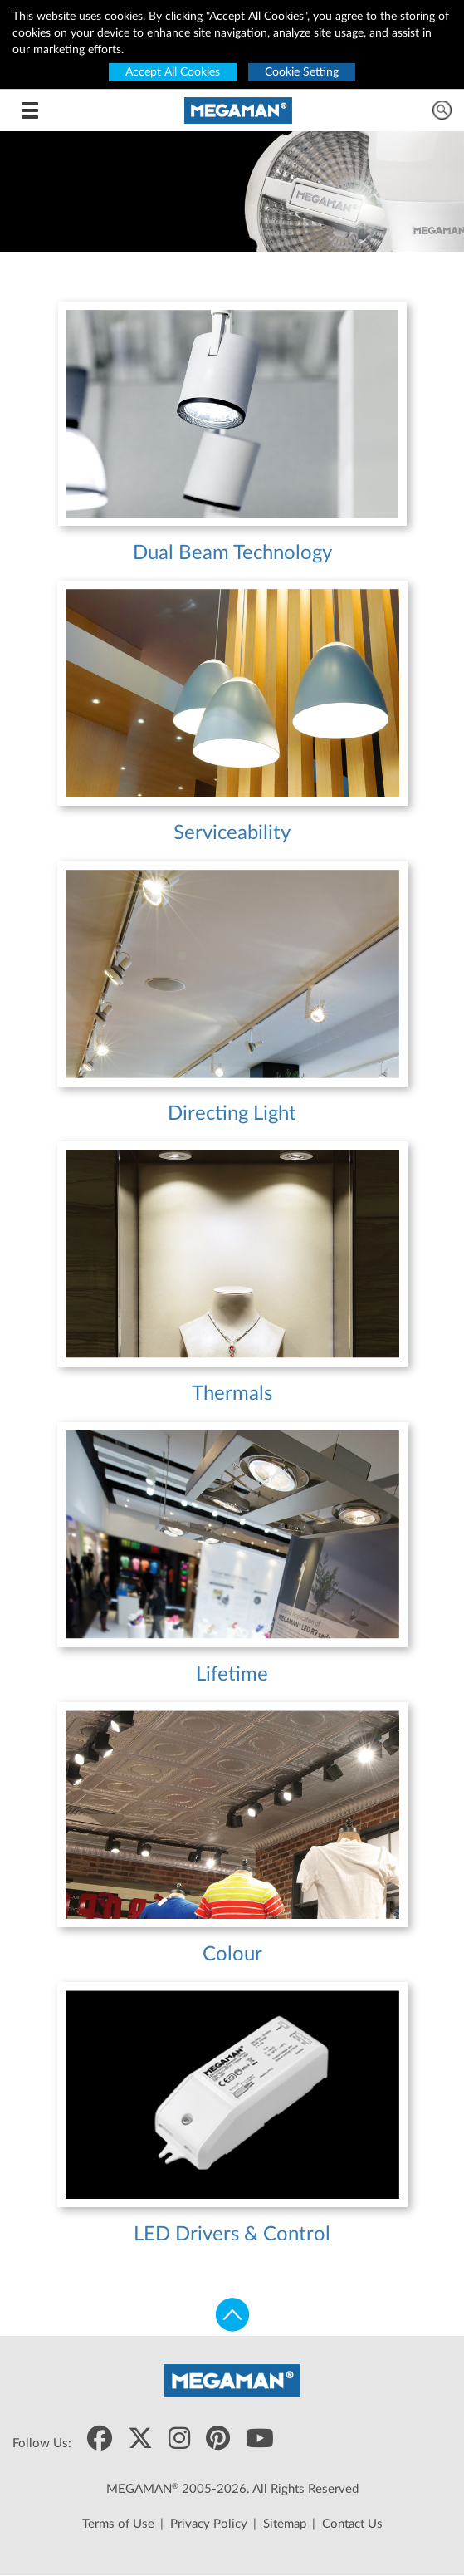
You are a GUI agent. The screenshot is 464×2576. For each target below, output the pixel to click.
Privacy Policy (208, 2524)
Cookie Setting (302, 72)
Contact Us (352, 2524)
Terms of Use (118, 2524)
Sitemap (284, 2524)
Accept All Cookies (172, 72)
